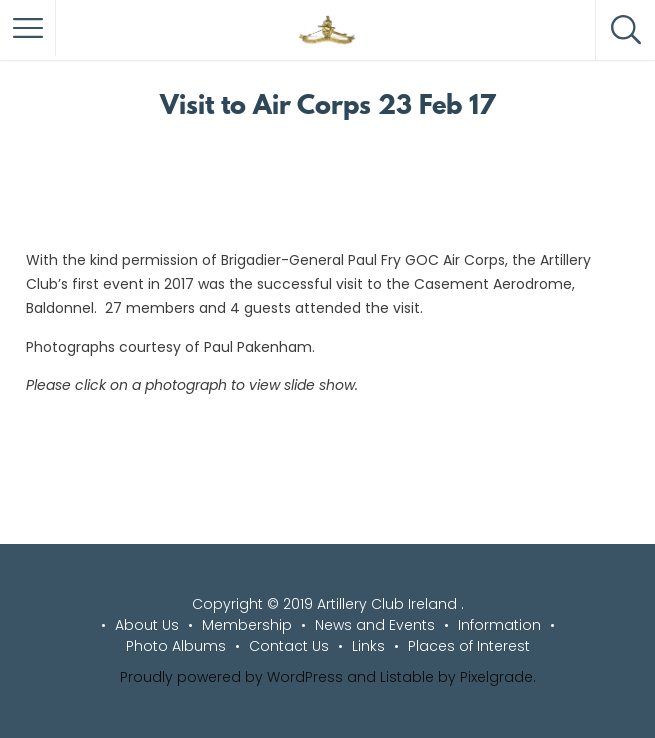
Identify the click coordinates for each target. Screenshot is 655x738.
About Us (147, 625)
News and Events (375, 625)
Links (368, 646)
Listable (407, 677)
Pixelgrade (496, 677)
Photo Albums (176, 646)
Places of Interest (469, 646)
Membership (247, 625)
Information (499, 625)
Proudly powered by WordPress (231, 677)
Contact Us (289, 646)
